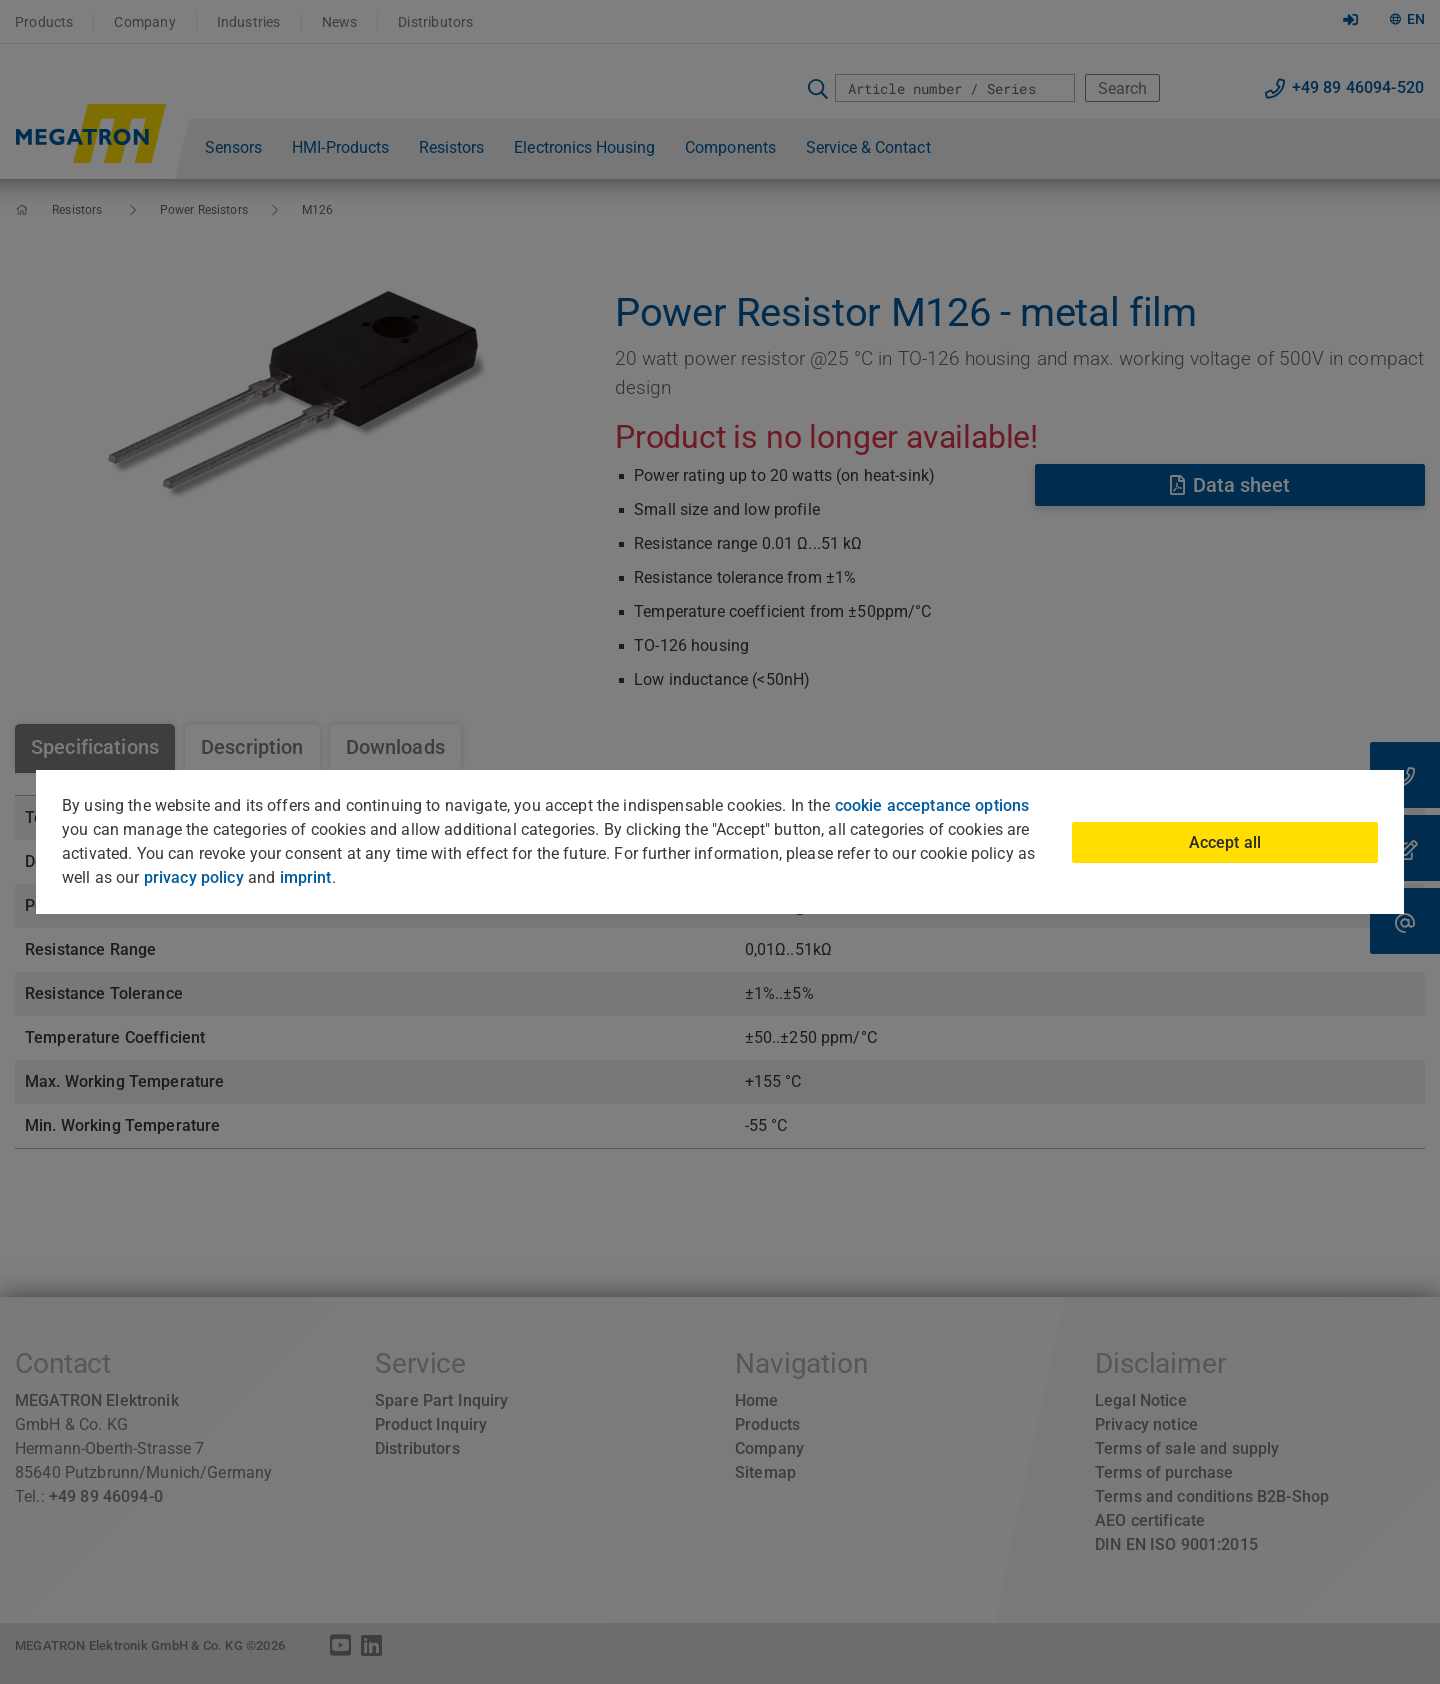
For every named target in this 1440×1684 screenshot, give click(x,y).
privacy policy (194, 877)
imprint (306, 877)
